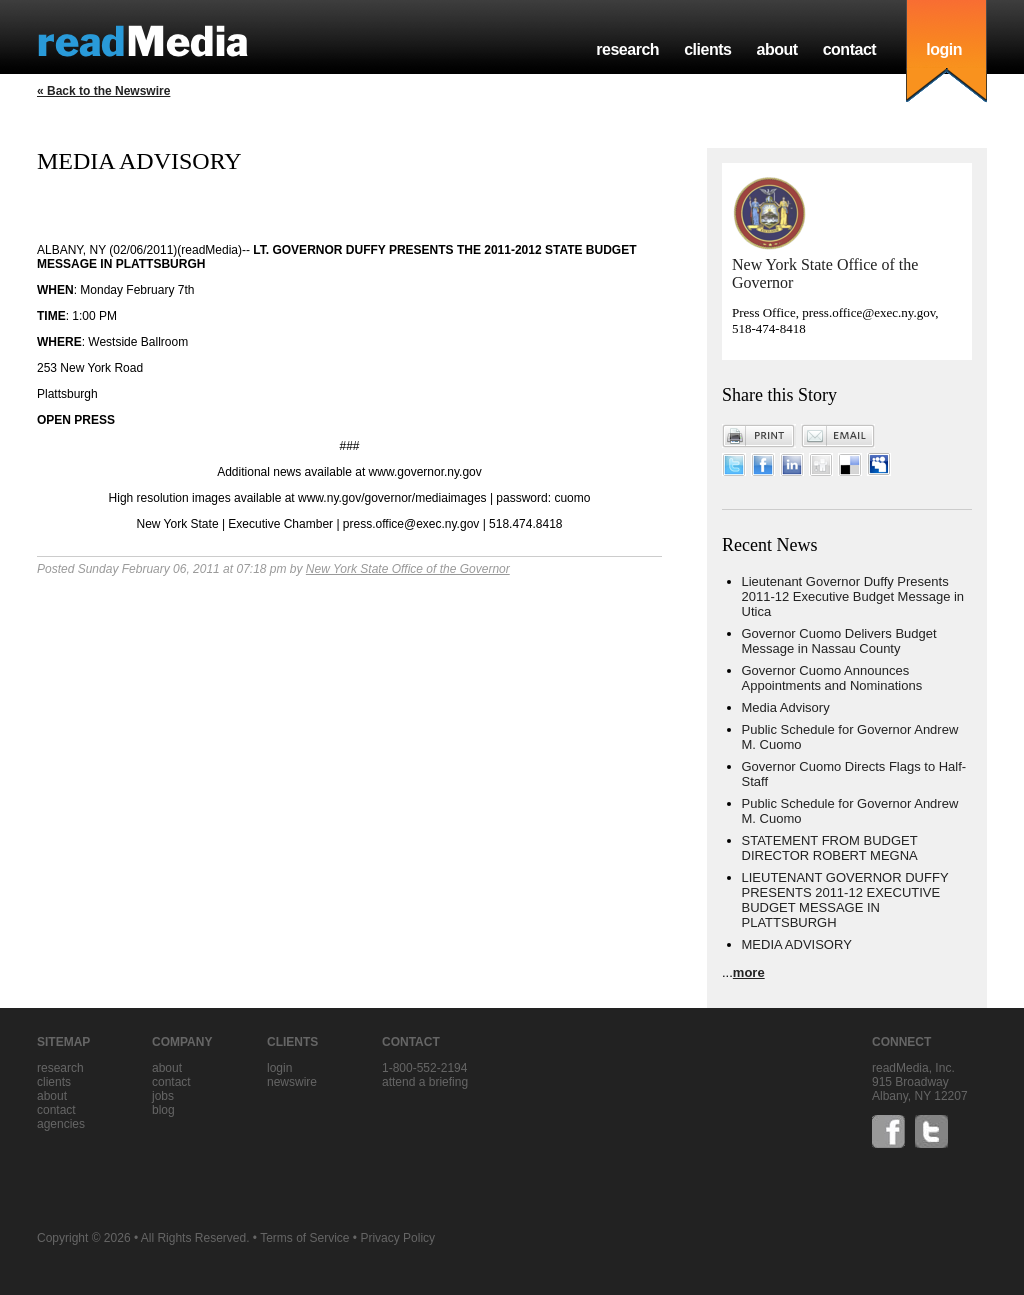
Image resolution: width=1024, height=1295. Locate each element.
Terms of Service (304, 1238)
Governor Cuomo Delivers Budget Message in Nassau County (839, 641)
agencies (61, 1124)
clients (707, 49)
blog (163, 1110)
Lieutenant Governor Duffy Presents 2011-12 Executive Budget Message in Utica (853, 596)
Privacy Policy (397, 1238)
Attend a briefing (425, 1082)
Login (279, 1068)
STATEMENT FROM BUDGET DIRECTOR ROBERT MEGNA (830, 848)
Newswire (292, 1082)
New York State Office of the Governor (408, 569)
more (749, 972)
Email (838, 436)
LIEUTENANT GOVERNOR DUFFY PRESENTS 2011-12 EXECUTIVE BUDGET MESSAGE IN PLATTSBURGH (845, 900)
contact (850, 49)
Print (759, 436)
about (776, 49)
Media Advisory (786, 707)
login (944, 49)
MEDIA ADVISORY (797, 944)
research (627, 49)
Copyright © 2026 (84, 1238)
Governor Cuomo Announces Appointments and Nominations (832, 678)
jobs (163, 1096)
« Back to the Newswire (103, 91)
